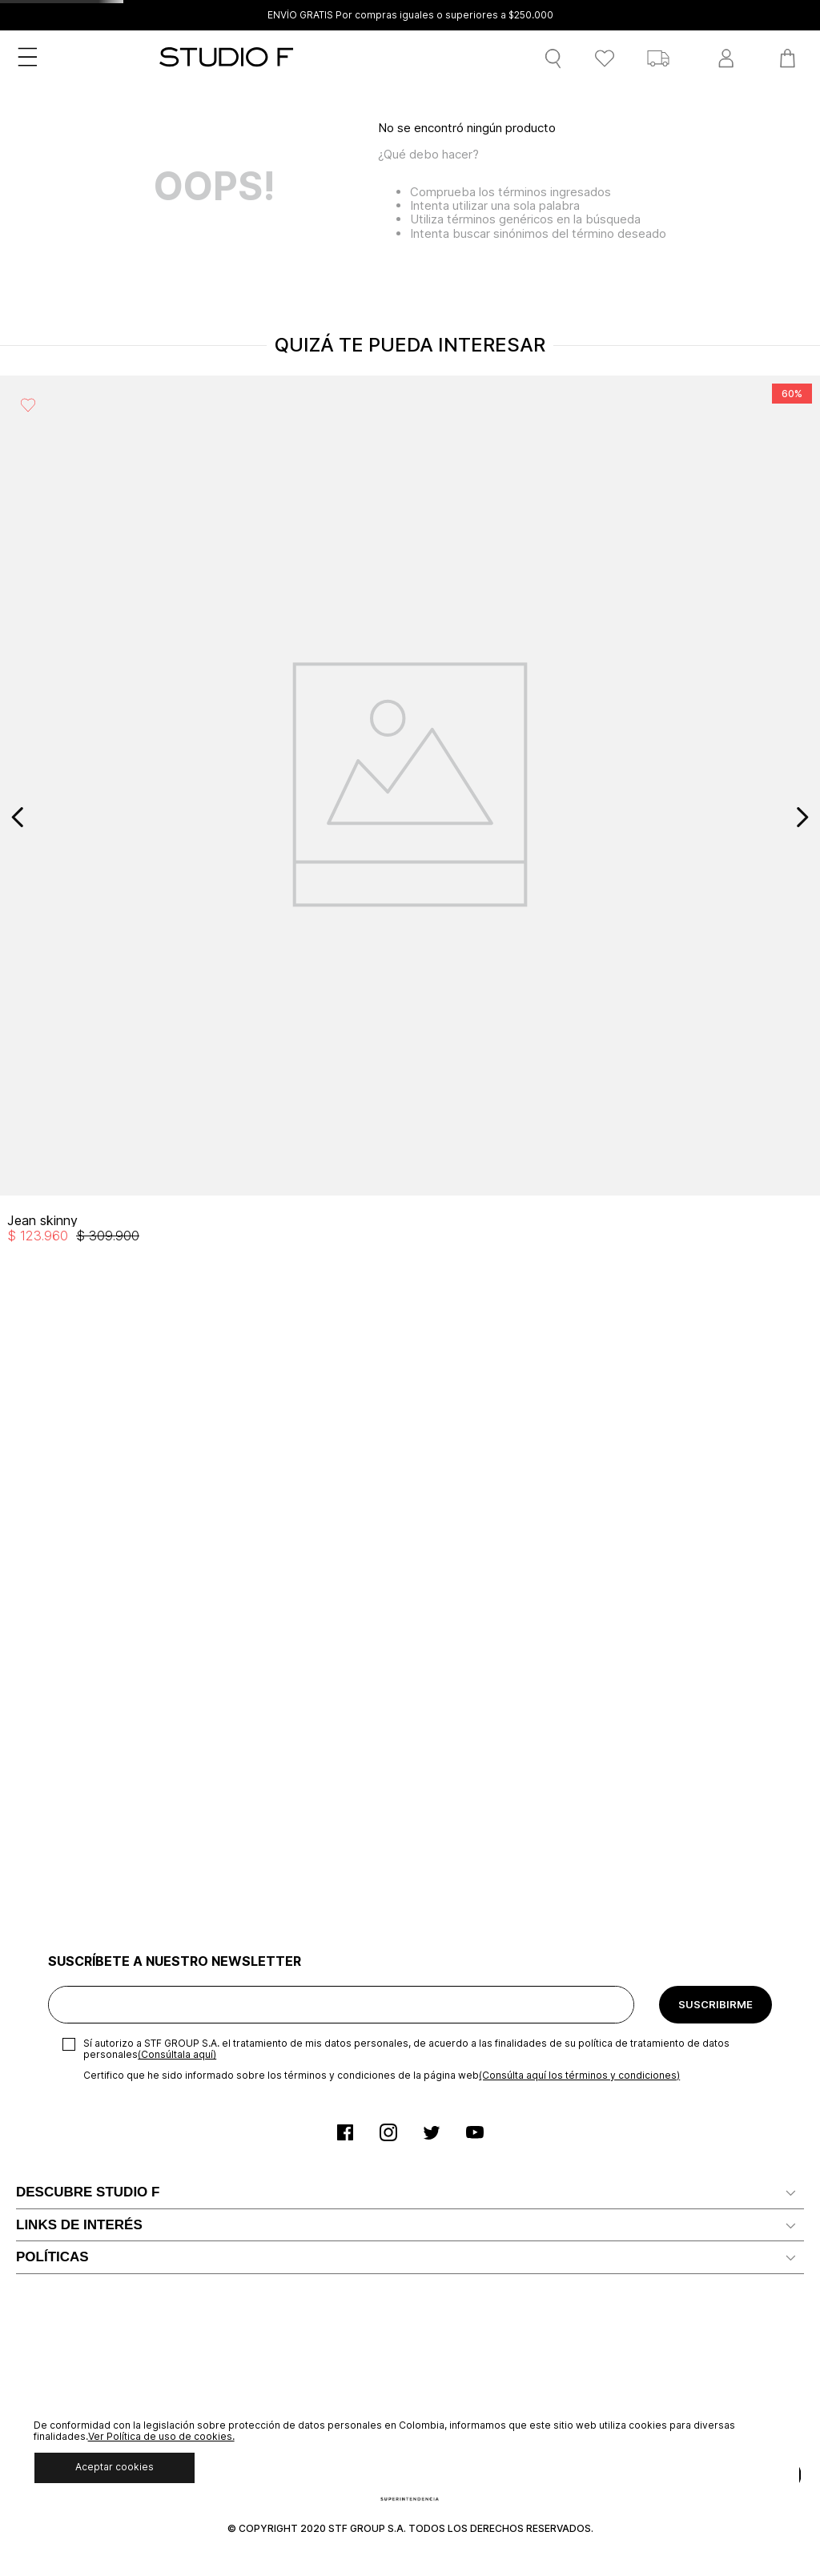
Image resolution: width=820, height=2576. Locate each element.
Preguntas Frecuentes (77, 1872)
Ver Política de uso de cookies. (161, 2436)
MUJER (69, 144)
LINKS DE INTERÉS (79, 1714)
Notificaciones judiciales (81, 1799)
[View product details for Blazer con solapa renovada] (307, 817)
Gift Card (41, 1992)
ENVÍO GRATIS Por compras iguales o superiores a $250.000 (410, 15)
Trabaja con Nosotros (75, 1620)
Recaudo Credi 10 (65, 1920)
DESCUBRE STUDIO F (87, 1536)
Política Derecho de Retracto (96, 2219)
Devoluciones (53, 2016)
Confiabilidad (51, 1645)
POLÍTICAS (52, 2063)
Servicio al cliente (63, 1775)
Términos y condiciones (81, 2098)
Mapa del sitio (54, 1944)
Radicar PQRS (54, 1823)
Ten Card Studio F (65, 1848)
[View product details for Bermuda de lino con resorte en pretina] (512, 817)
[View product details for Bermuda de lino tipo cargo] (717, 817)
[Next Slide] (802, 817)
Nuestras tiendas (63, 1669)
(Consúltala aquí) (177, 1398)
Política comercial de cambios (98, 2195)
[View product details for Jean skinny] (102, 817)
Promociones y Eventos (81, 2244)
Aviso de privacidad (69, 2122)
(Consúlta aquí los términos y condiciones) (579, 1419)
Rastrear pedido (60, 1968)
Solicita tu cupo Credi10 (81, 1751)
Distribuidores (55, 1596)
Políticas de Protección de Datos (107, 2147)
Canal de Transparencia (80, 1896)
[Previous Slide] (18, 817)
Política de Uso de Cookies (91, 2171)
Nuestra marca (56, 1572)
